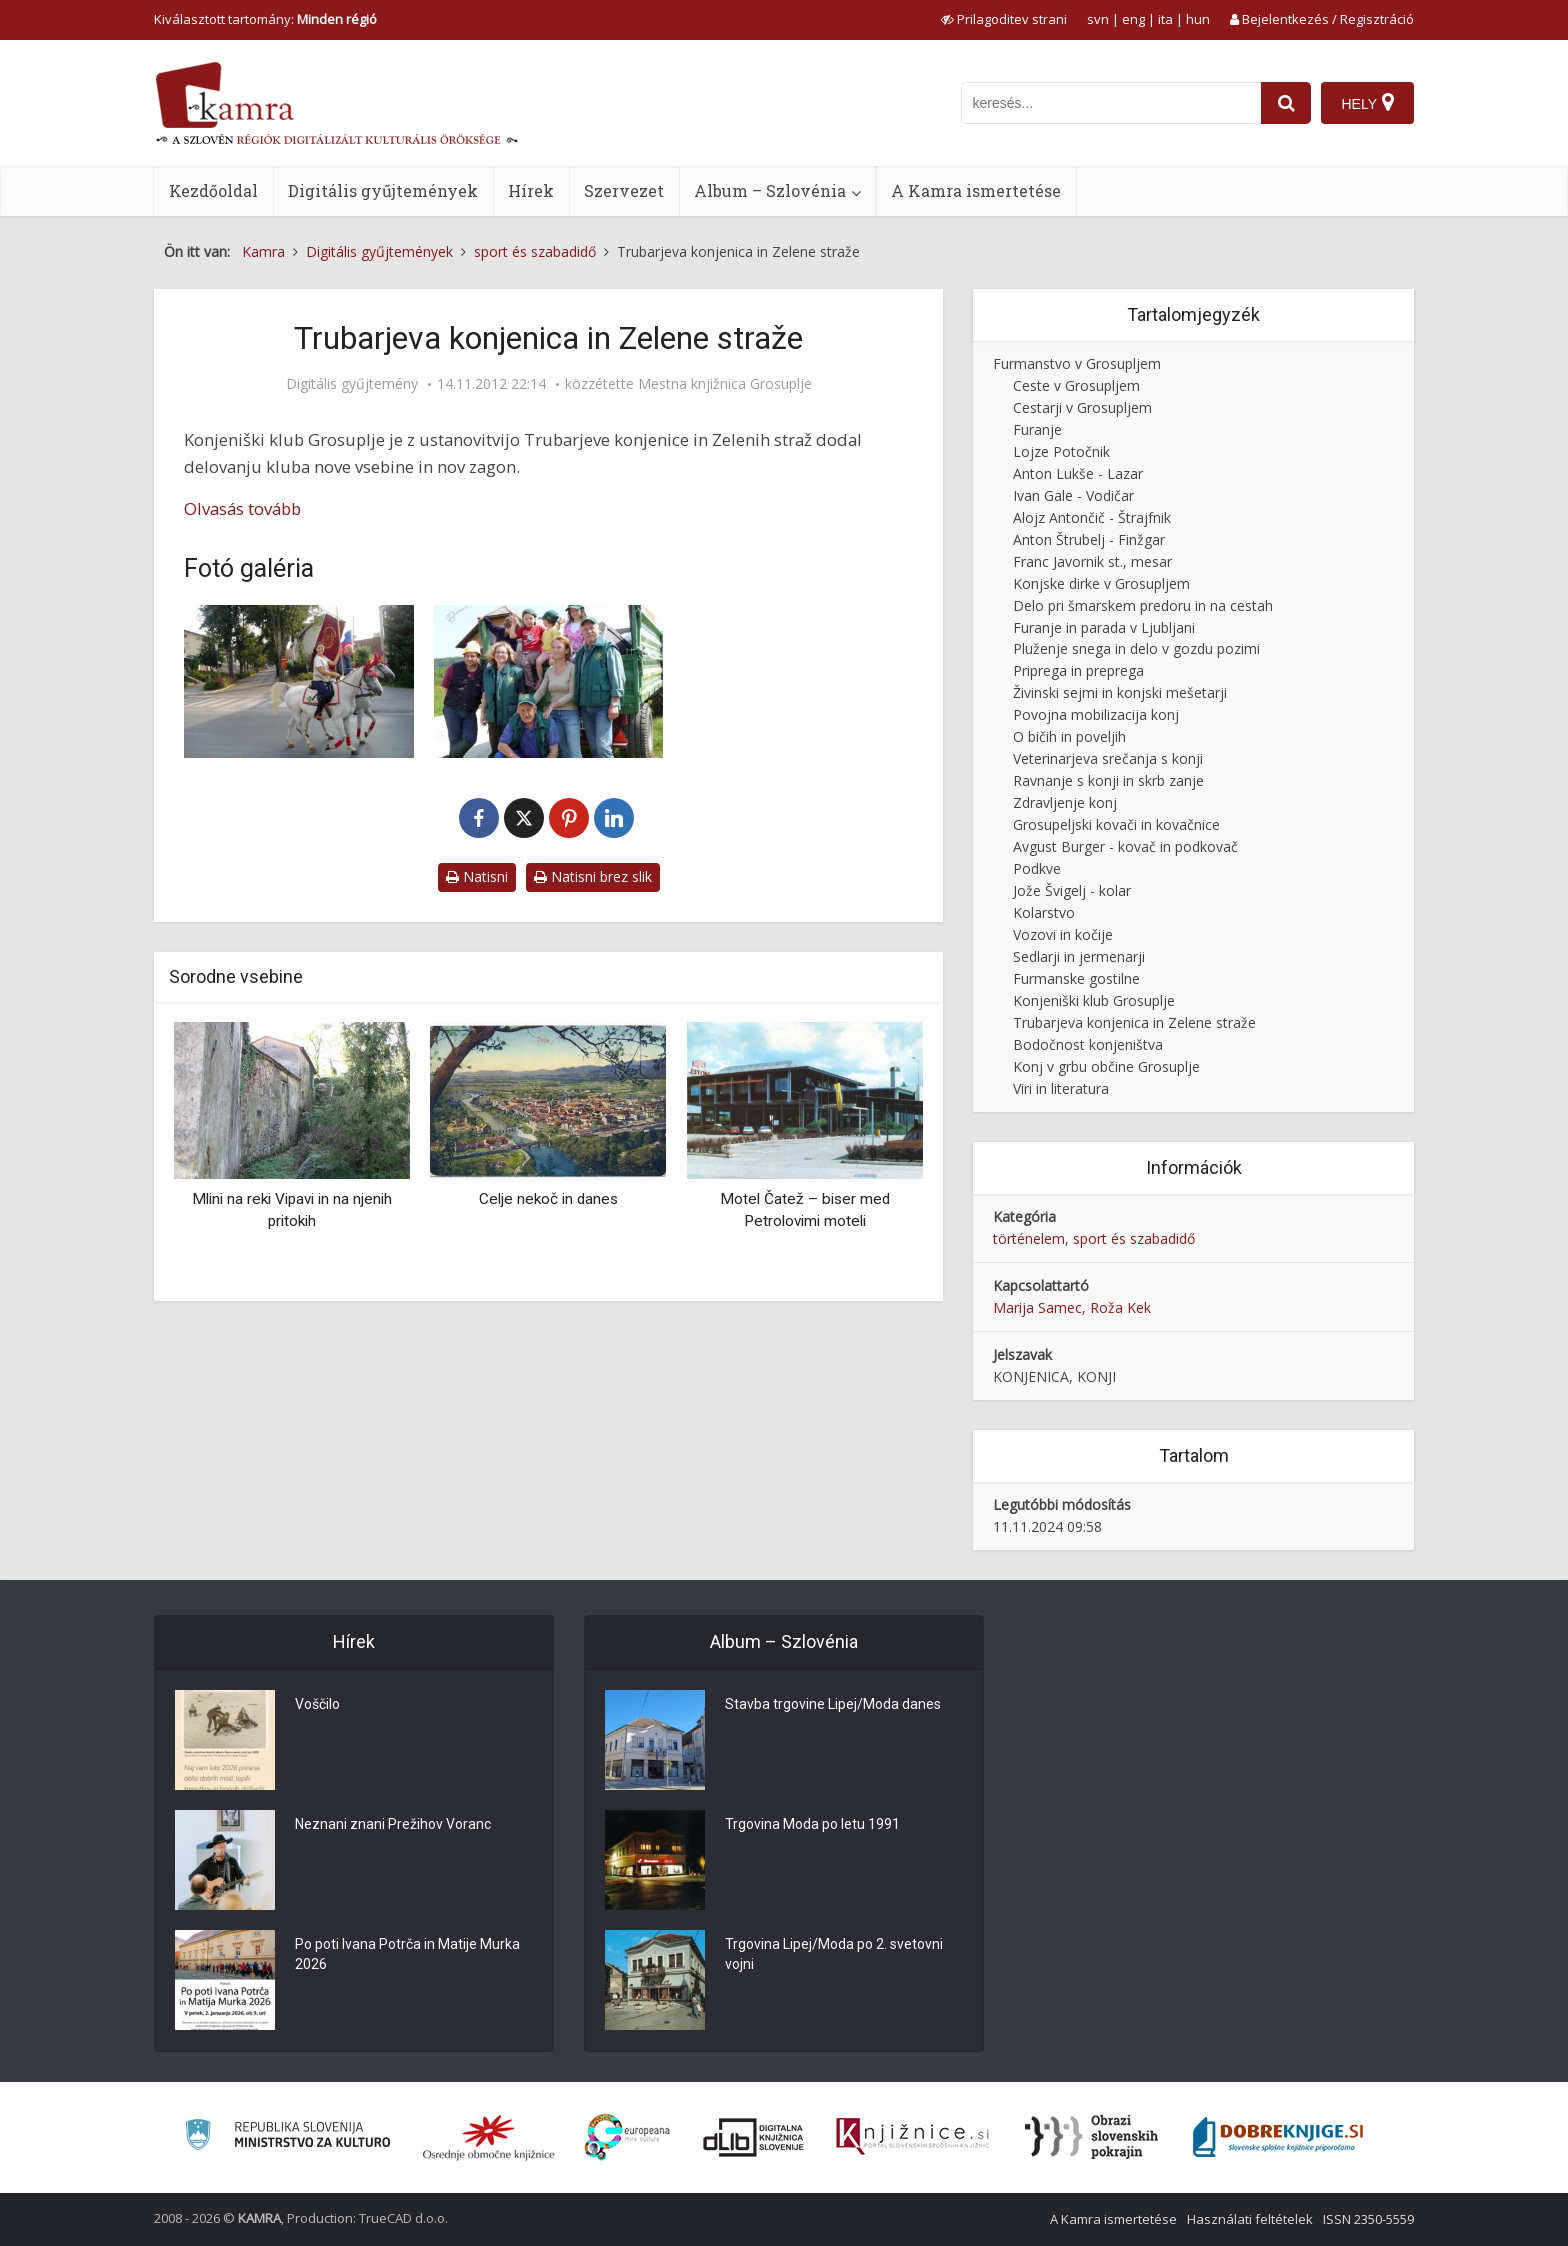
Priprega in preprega (1078, 670)
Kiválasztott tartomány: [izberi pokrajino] (265, 19)
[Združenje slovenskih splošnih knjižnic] (912, 2137)
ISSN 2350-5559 (1368, 2219)
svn (1098, 19)
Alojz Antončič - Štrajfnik (1092, 517)
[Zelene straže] (549, 681)
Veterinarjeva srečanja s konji (1108, 758)
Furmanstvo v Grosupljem (1077, 363)
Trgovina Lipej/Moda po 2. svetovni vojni (834, 1955)
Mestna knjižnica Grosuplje (725, 384)
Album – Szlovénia (770, 190)
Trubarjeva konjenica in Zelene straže (1134, 1022)
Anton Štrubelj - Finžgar (1089, 539)
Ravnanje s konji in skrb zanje (1108, 780)
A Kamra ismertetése (976, 190)
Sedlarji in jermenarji (1079, 956)
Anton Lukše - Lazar (1078, 473)
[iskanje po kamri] (1111, 103)
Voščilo (317, 1705)
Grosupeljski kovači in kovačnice (1116, 824)
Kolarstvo (1044, 912)
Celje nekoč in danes (548, 1199)
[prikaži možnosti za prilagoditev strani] (1004, 19)
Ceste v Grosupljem (1076, 385)
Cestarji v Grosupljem (1082, 407)
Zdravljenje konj (1065, 802)
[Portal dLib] (754, 2137)
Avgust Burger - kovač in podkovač (1125, 846)
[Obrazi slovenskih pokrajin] (1091, 2137)
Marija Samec (1037, 1307)
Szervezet (624, 190)
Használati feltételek (1250, 2219)
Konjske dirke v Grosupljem (1101, 583)
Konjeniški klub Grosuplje (1094, 1000)
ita (1165, 19)
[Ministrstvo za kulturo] (287, 2137)
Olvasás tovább (242, 508)
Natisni (477, 876)
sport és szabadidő (1134, 1238)
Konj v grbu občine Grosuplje (1106, 1066)
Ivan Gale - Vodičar (1073, 495)
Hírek (531, 190)
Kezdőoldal (213, 190)
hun (1198, 19)
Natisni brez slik (593, 876)
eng (1133, 19)
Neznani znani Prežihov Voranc (393, 1825)
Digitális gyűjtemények (383, 190)
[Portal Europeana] (627, 2137)
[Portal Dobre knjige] (1278, 2137)
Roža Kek (1120, 1307)
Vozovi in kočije (1063, 934)
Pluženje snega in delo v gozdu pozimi (1136, 648)
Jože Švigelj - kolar (1072, 890)
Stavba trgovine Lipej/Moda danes (833, 1705)
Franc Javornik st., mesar (1092, 561)
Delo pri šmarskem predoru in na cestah (1143, 605)
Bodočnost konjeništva (1088, 1044)
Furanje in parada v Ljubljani (1104, 627)
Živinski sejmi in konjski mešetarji (1120, 692)
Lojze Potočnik (1061, 451)
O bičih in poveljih (1069, 736)
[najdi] (1286, 103)
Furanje (1037, 429)
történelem (1029, 1238)
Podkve (1037, 868)
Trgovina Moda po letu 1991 (812, 1825)
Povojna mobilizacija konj (1096, 714)
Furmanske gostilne (1076, 978)
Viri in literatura (1061, 1088)
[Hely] (1367, 103)
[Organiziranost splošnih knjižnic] (489, 2137)
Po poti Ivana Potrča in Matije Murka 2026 (407, 1955)
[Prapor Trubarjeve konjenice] (299, 681)
